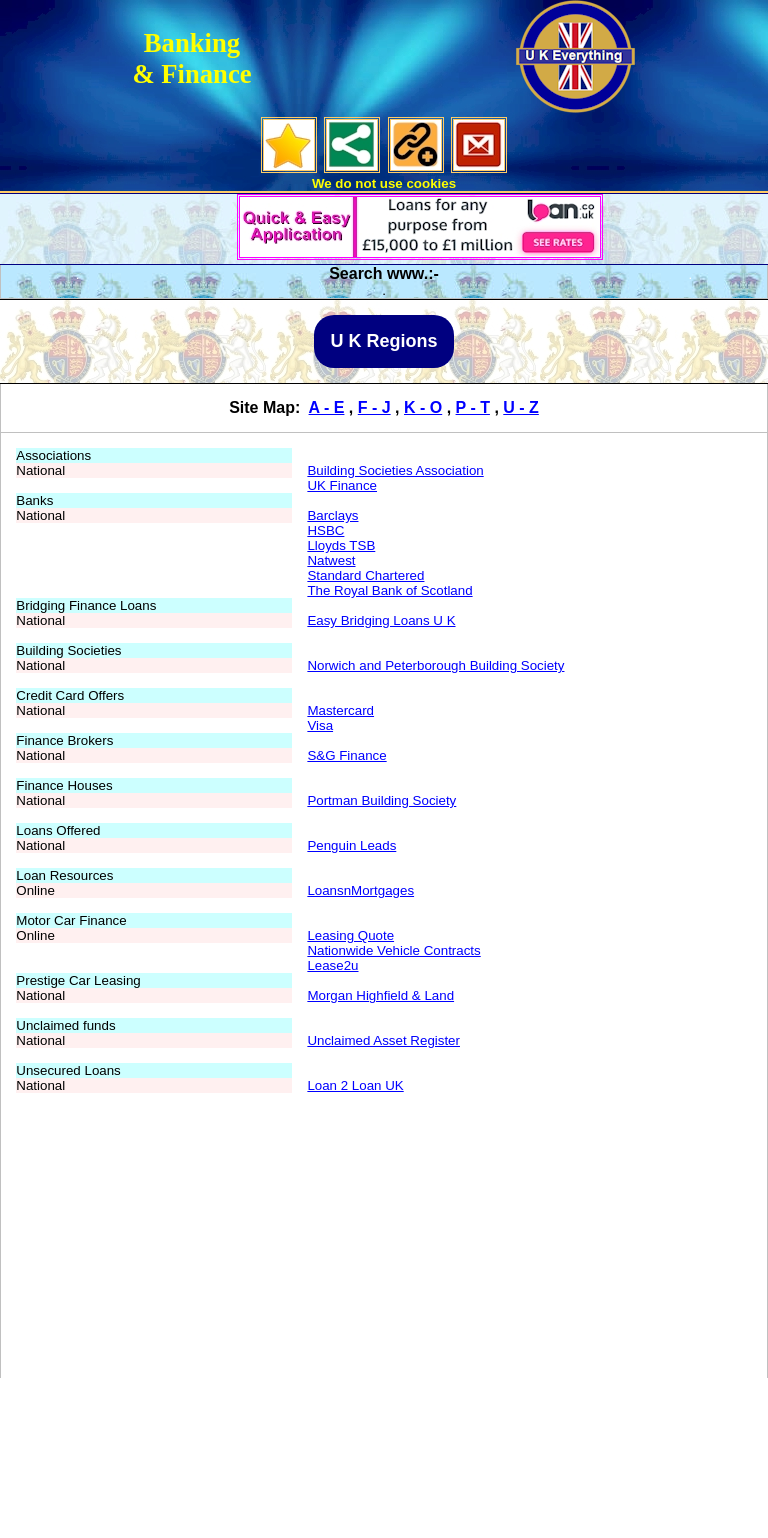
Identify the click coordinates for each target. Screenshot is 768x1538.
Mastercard (340, 710)
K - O (423, 407)
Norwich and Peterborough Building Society (435, 665)
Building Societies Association (395, 470)
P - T (473, 407)
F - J (374, 407)
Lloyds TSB (341, 545)
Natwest (331, 560)
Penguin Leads (351, 845)
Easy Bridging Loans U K (381, 620)
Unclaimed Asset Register (383, 1040)
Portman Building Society (381, 800)
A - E (327, 407)
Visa (320, 725)
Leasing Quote (350, 935)
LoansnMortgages (360, 890)
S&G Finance (346, 755)
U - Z (521, 407)
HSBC (325, 530)
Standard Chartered (365, 575)
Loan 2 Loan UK (355, 1085)
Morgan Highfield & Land (380, 995)
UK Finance (342, 485)
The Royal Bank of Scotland (389, 590)
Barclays (332, 515)
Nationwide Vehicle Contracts (393, 950)
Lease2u (332, 965)
